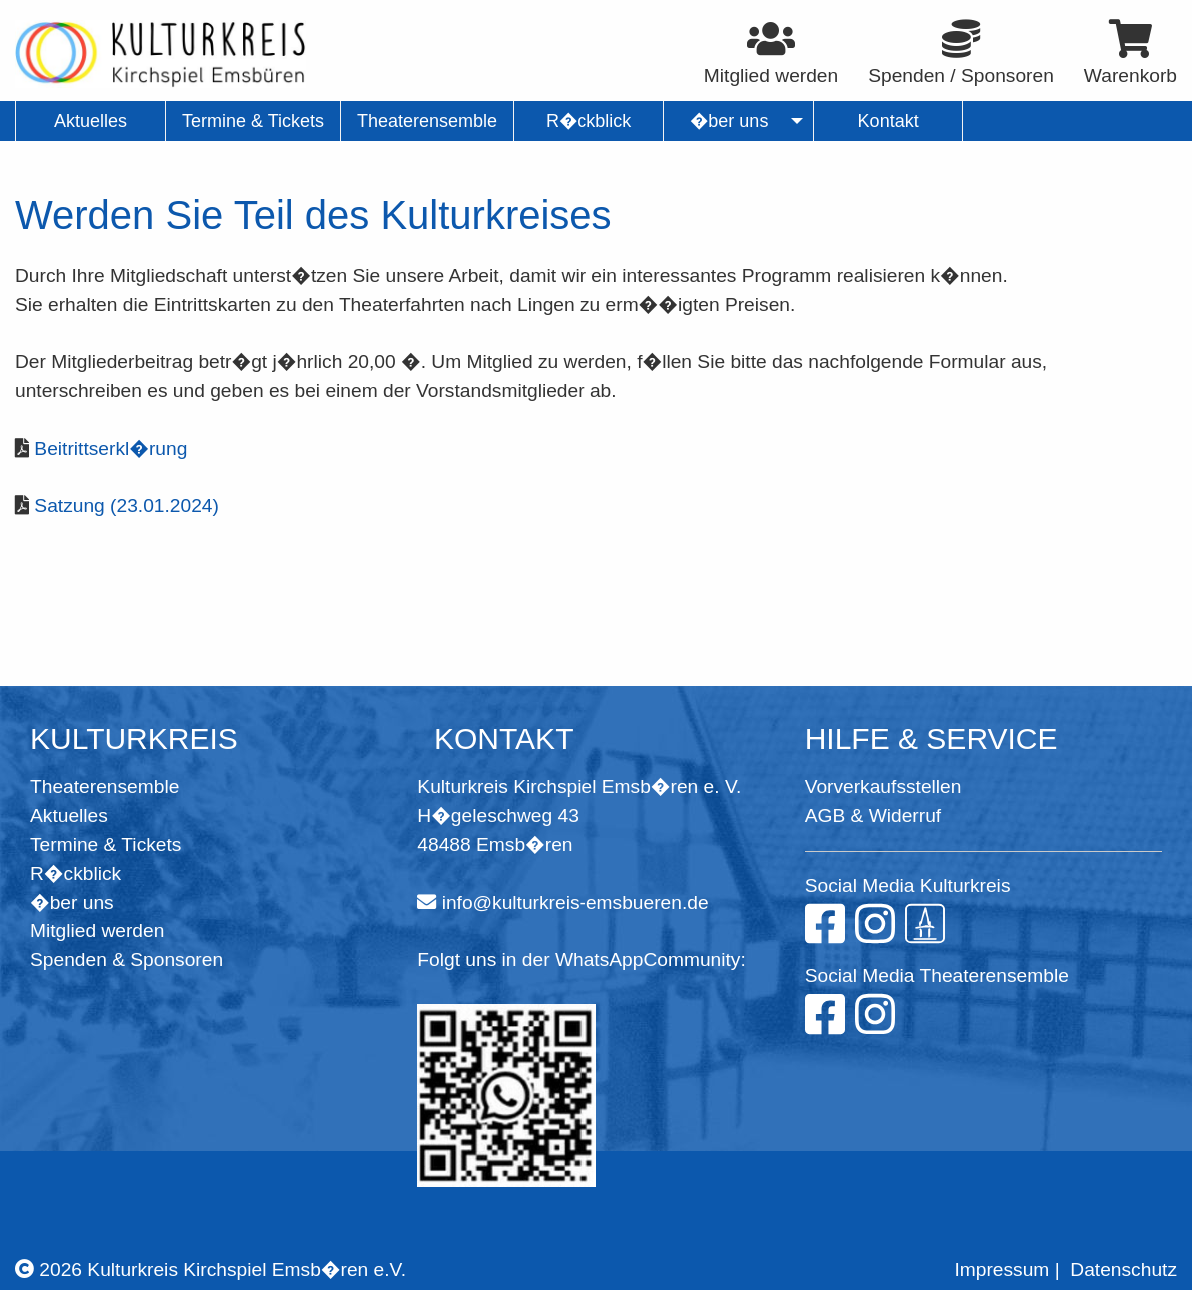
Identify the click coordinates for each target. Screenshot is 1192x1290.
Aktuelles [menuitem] (90, 121)
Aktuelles (69, 815)
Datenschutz (1123, 1269)
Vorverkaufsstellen (883, 786)
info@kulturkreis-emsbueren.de (575, 902)
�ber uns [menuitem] (729, 121)
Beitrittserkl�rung (110, 448)
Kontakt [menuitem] (888, 121)
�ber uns (72, 902)
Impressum (1001, 1269)
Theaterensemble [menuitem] (427, 121)
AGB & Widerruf (873, 815)
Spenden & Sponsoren (126, 959)
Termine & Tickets (105, 844)
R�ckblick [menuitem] (588, 121)
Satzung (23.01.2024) (126, 505)
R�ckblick (75, 873)
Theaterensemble (104, 786)
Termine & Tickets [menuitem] (253, 121)
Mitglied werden (97, 930)
